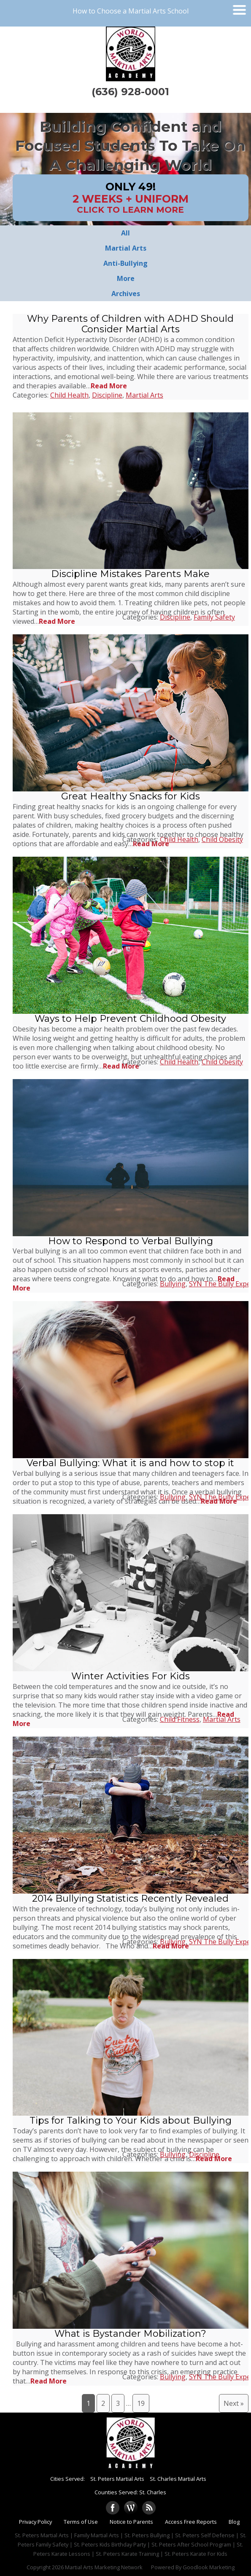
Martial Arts (144, 395)
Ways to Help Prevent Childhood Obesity (130, 1018)
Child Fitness (180, 1719)
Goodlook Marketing (209, 2567)
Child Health (69, 395)
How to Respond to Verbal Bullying (130, 1241)
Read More (109, 385)
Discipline (107, 395)
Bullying (173, 1283)
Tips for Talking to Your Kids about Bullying (131, 2120)
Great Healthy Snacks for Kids (130, 796)
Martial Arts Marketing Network (104, 2567)
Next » (234, 2403)
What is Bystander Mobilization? (130, 2333)
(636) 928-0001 (130, 92)
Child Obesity (222, 839)
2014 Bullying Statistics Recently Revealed (130, 1898)
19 (141, 2403)
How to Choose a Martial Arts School (131, 11)
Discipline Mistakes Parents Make (130, 574)
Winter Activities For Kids (130, 1676)
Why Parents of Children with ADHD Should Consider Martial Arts (130, 324)
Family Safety (214, 617)
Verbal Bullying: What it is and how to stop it (130, 1463)
